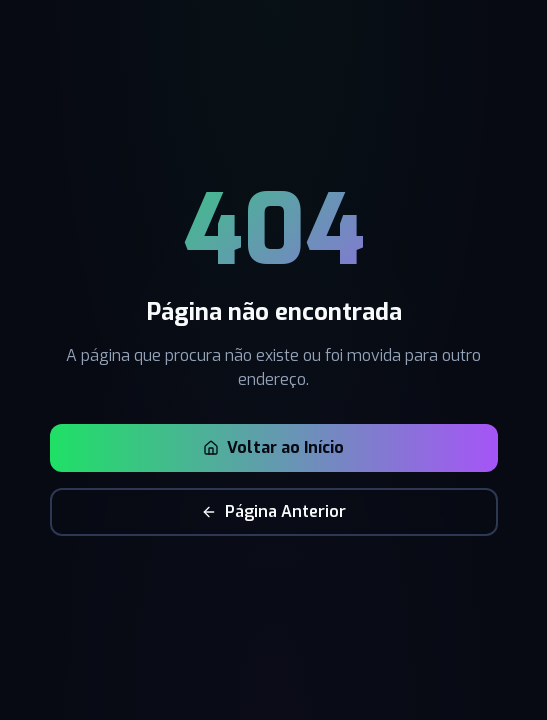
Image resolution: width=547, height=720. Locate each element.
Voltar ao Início (273, 447)
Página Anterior (273, 511)
